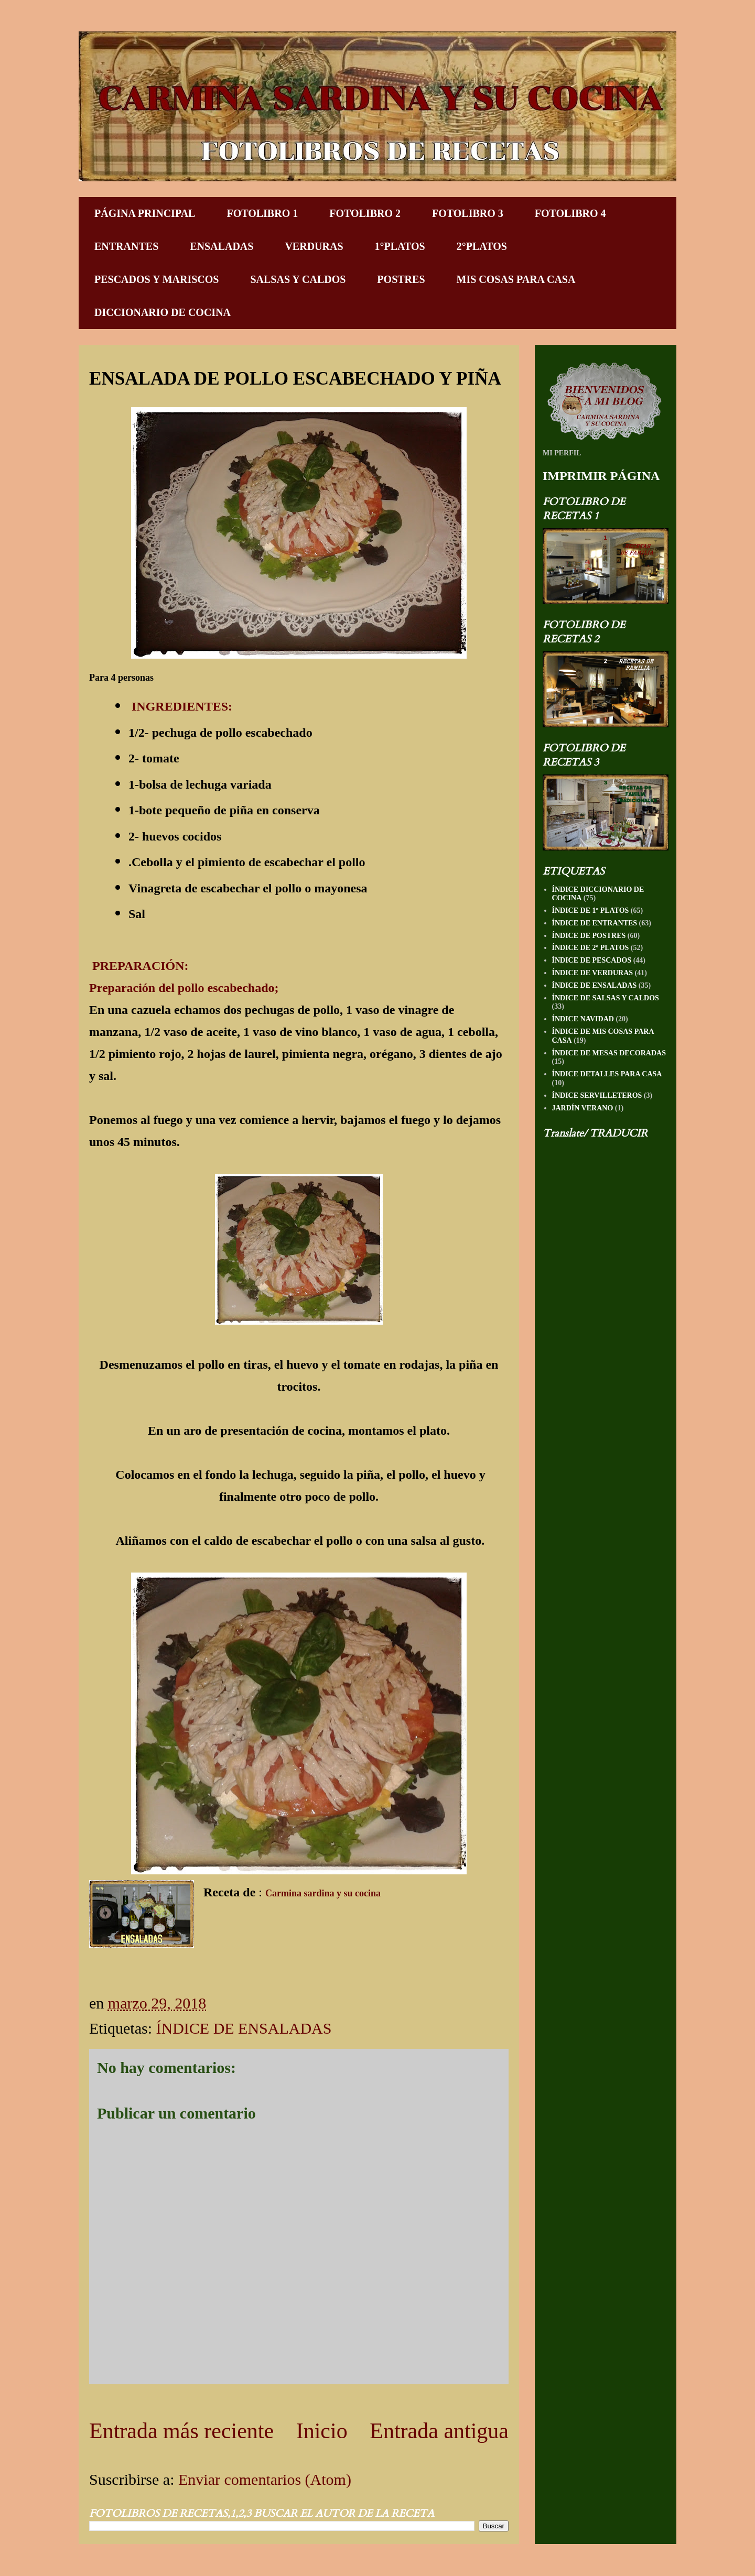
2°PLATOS (482, 246)
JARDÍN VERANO (582, 1108)
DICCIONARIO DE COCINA (162, 312)
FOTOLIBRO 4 (570, 213)
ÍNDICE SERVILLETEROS (597, 1095)
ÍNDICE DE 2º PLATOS (590, 948)
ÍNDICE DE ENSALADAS (243, 2028)
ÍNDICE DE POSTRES (589, 936)
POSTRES (401, 279)
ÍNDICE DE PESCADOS (592, 960)
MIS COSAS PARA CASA (516, 279)
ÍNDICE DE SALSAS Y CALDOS (605, 998)
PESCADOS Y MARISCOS (156, 279)
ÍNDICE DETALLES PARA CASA (607, 1074)
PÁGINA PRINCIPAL (144, 213)
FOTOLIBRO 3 (467, 213)
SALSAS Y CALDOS (298, 279)
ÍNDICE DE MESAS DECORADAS (609, 1053)
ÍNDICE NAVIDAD (583, 1019)
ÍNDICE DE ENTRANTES (595, 923)
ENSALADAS (221, 246)
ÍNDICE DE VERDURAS (592, 973)
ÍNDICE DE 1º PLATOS (590, 910)
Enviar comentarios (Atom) (264, 2479)
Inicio (322, 2431)
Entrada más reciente (181, 2431)
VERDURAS (314, 246)
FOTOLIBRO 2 (365, 213)
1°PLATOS (400, 246)
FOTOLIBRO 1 (262, 213)
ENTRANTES (126, 246)
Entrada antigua (439, 2431)
